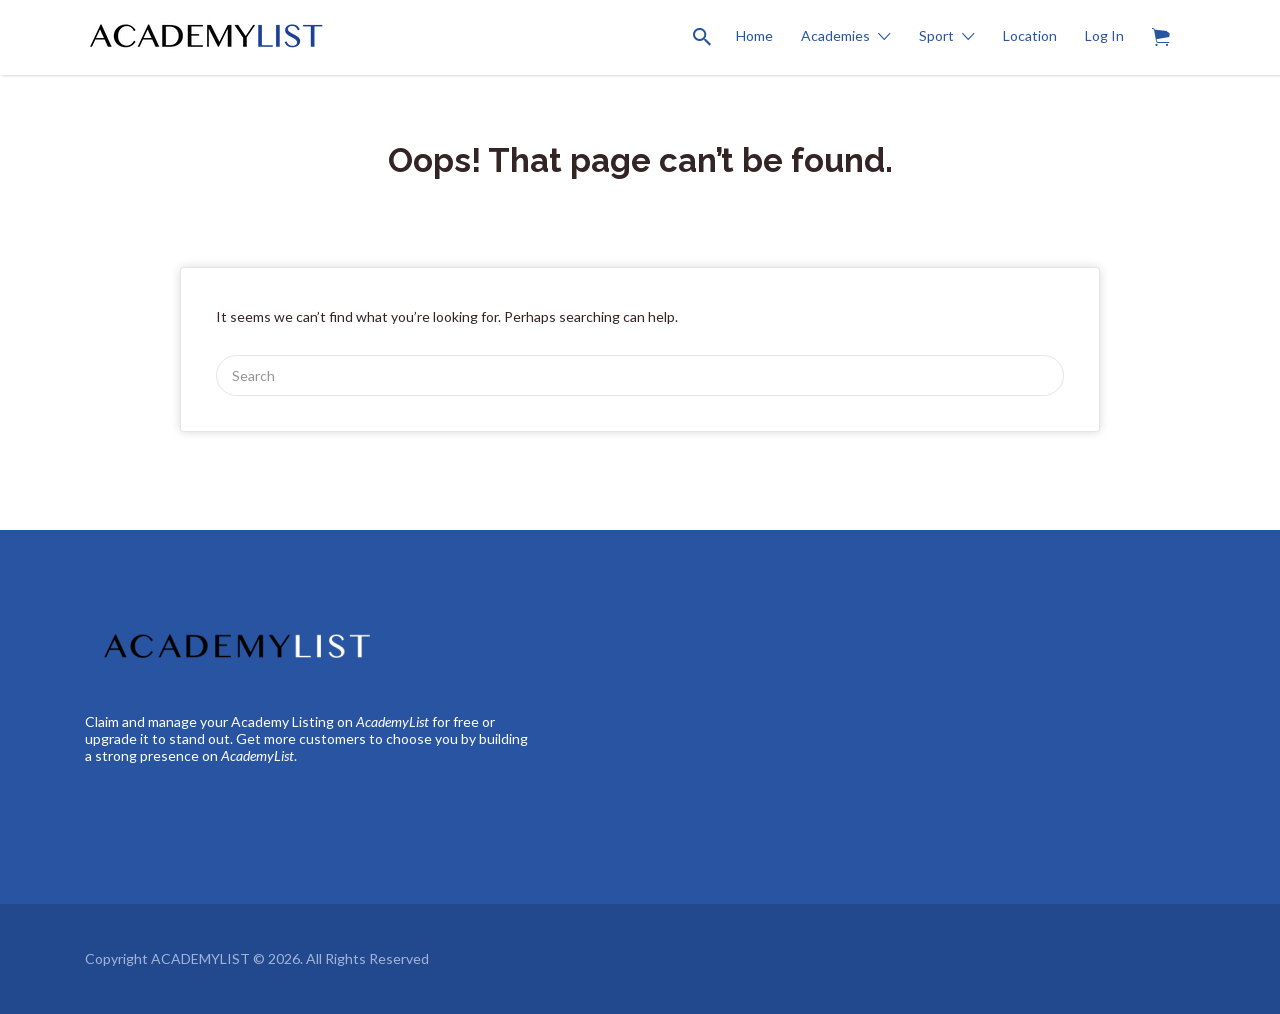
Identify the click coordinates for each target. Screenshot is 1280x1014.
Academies (835, 35)
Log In (1104, 35)
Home (754, 35)
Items (1167, 26)
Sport (936, 35)
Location (1030, 35)
